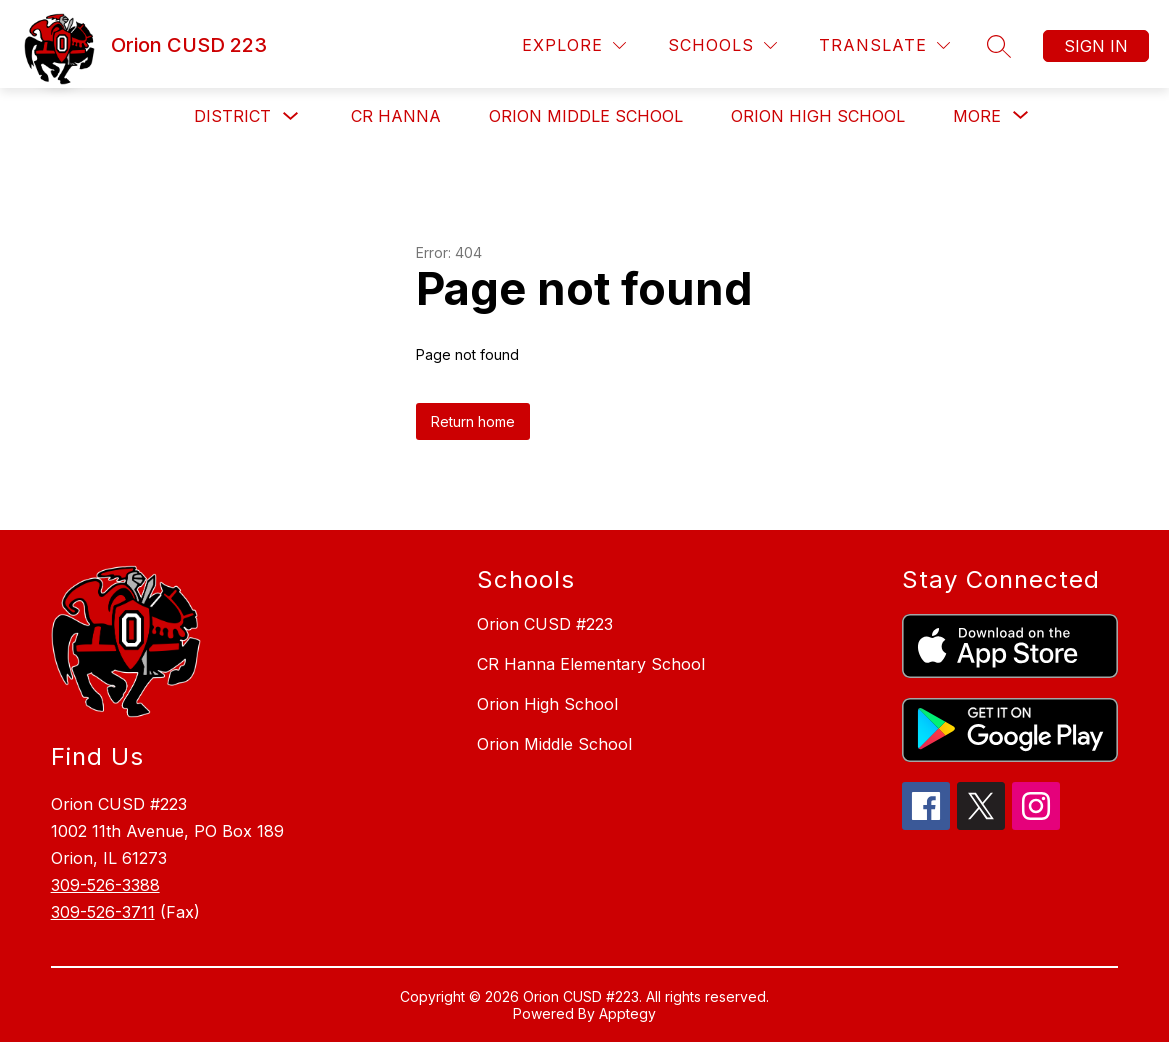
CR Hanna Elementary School (591, 664)
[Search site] (999, 46)
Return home (473, 421)
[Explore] (574, 45)
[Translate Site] (884, 45)
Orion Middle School (586, 116)
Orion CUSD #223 (545, 624)
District (232, 116)
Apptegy (627, 1013)
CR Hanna (396, 116)
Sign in (1096, 46)
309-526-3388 (105, 885)
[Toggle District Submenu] (291, 116)
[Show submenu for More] (977, 116)
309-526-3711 (103, 912)
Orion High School (818, 116)
